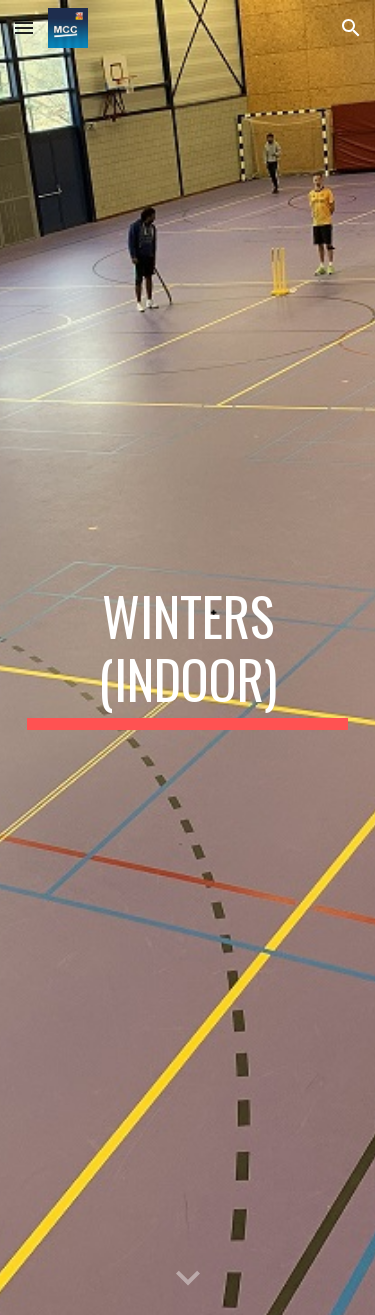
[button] (24, 27)
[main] (188, 657)
